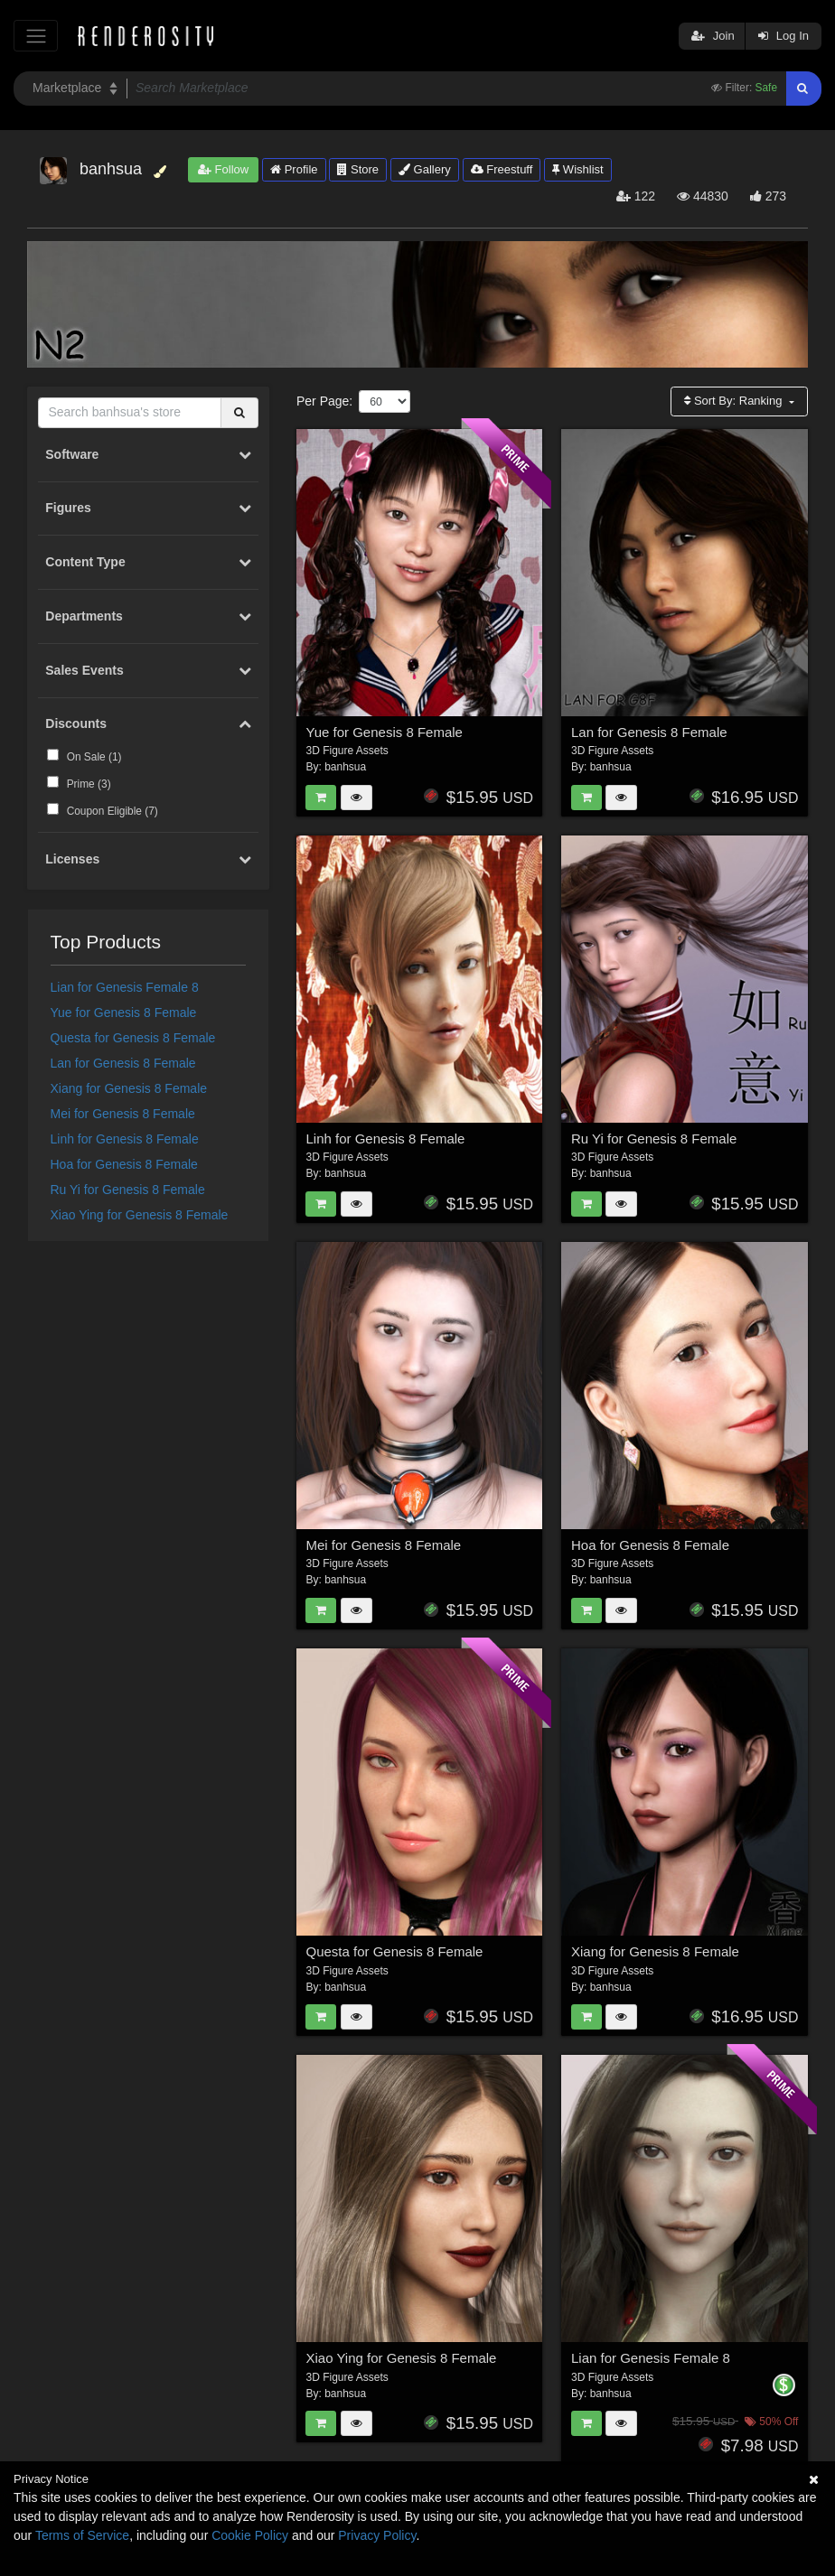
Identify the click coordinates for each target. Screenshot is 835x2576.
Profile (293, 169)
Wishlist (577, 169)
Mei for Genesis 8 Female (123, 1113)
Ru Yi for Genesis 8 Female (128, 1189)
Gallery (425, 169)
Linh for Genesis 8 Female (125, 1139)
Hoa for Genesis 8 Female (124, 1164)
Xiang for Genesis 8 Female (129, 1088)
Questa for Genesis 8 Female (133, 1038)
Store (358, 169)
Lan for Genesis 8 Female (123, 1063)
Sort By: (734, 400)
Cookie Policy (249, 2535)
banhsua (345, 767)
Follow (223, 169)
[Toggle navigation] (36, 35)
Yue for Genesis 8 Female (124, 1012)
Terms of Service (82, 2535)
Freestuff (502, 169)
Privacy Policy (377, 2535)
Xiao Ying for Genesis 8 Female (140, 1215)
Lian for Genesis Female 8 (125, 987)
